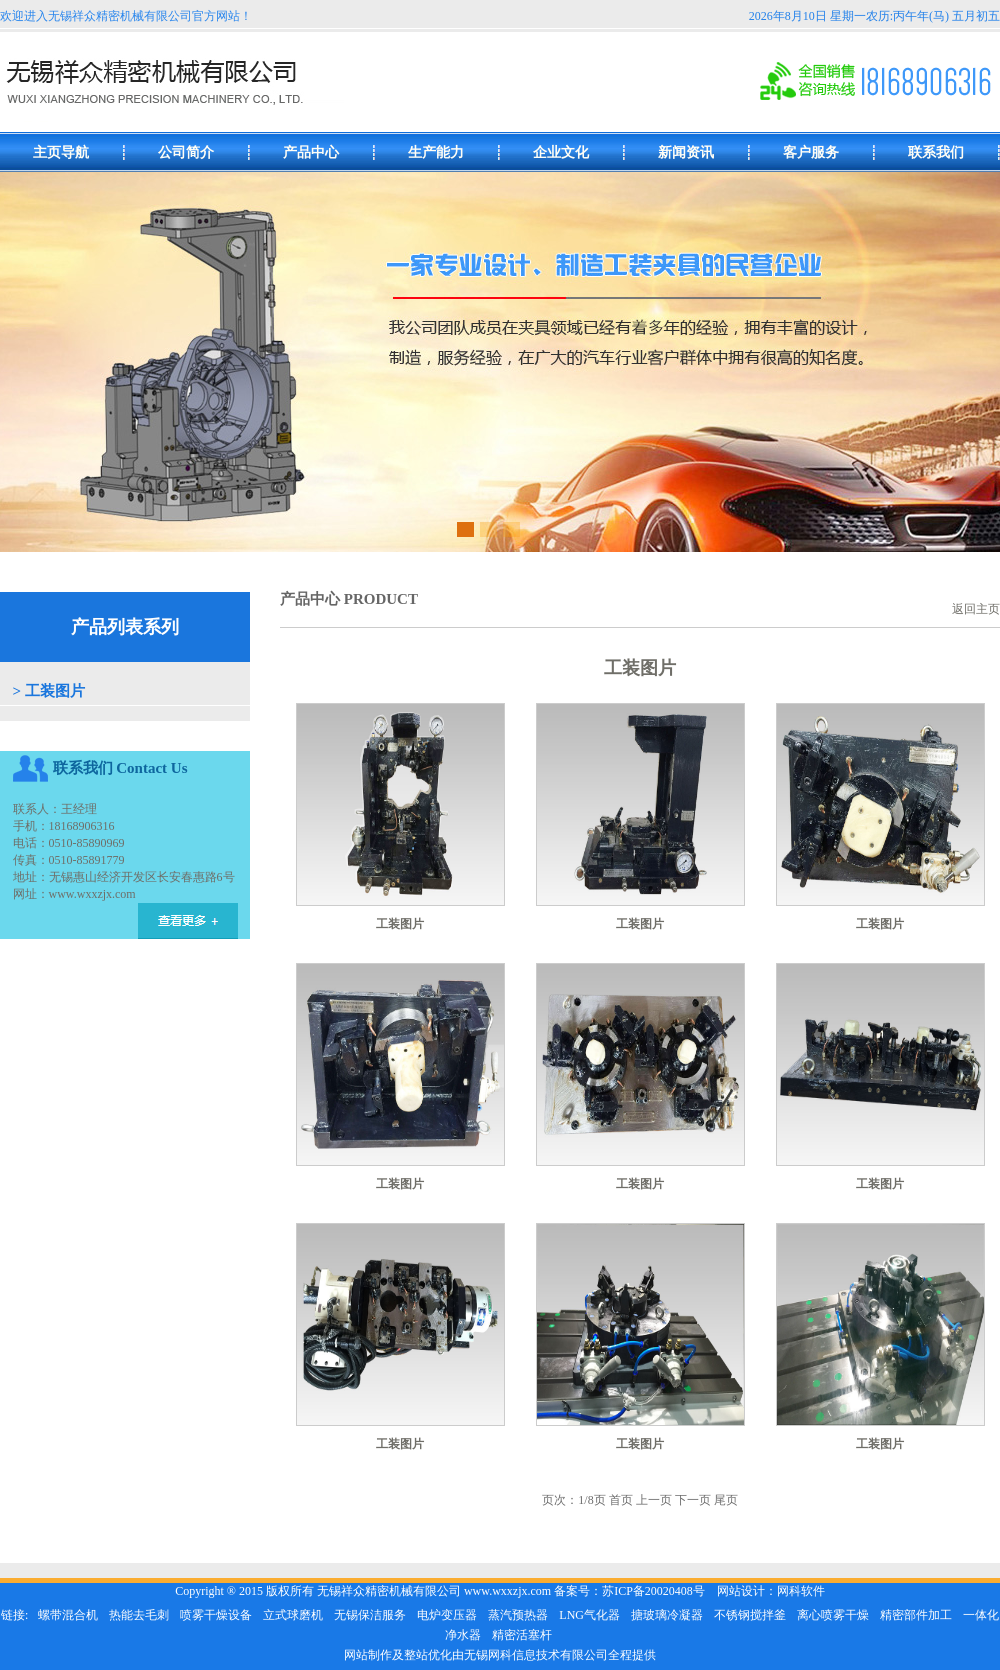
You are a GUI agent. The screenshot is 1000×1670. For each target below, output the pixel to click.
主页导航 (61, 152)
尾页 (726, 1500)
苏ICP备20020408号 (653, 1591)
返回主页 (976, 609)
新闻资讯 (686, 152)
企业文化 (561, 152)
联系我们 (936, 152)
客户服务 (811, 152)
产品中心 (311, 152)
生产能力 (436, 152)
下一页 (693, 1500)
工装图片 (55, 691)
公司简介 (186, 152)
